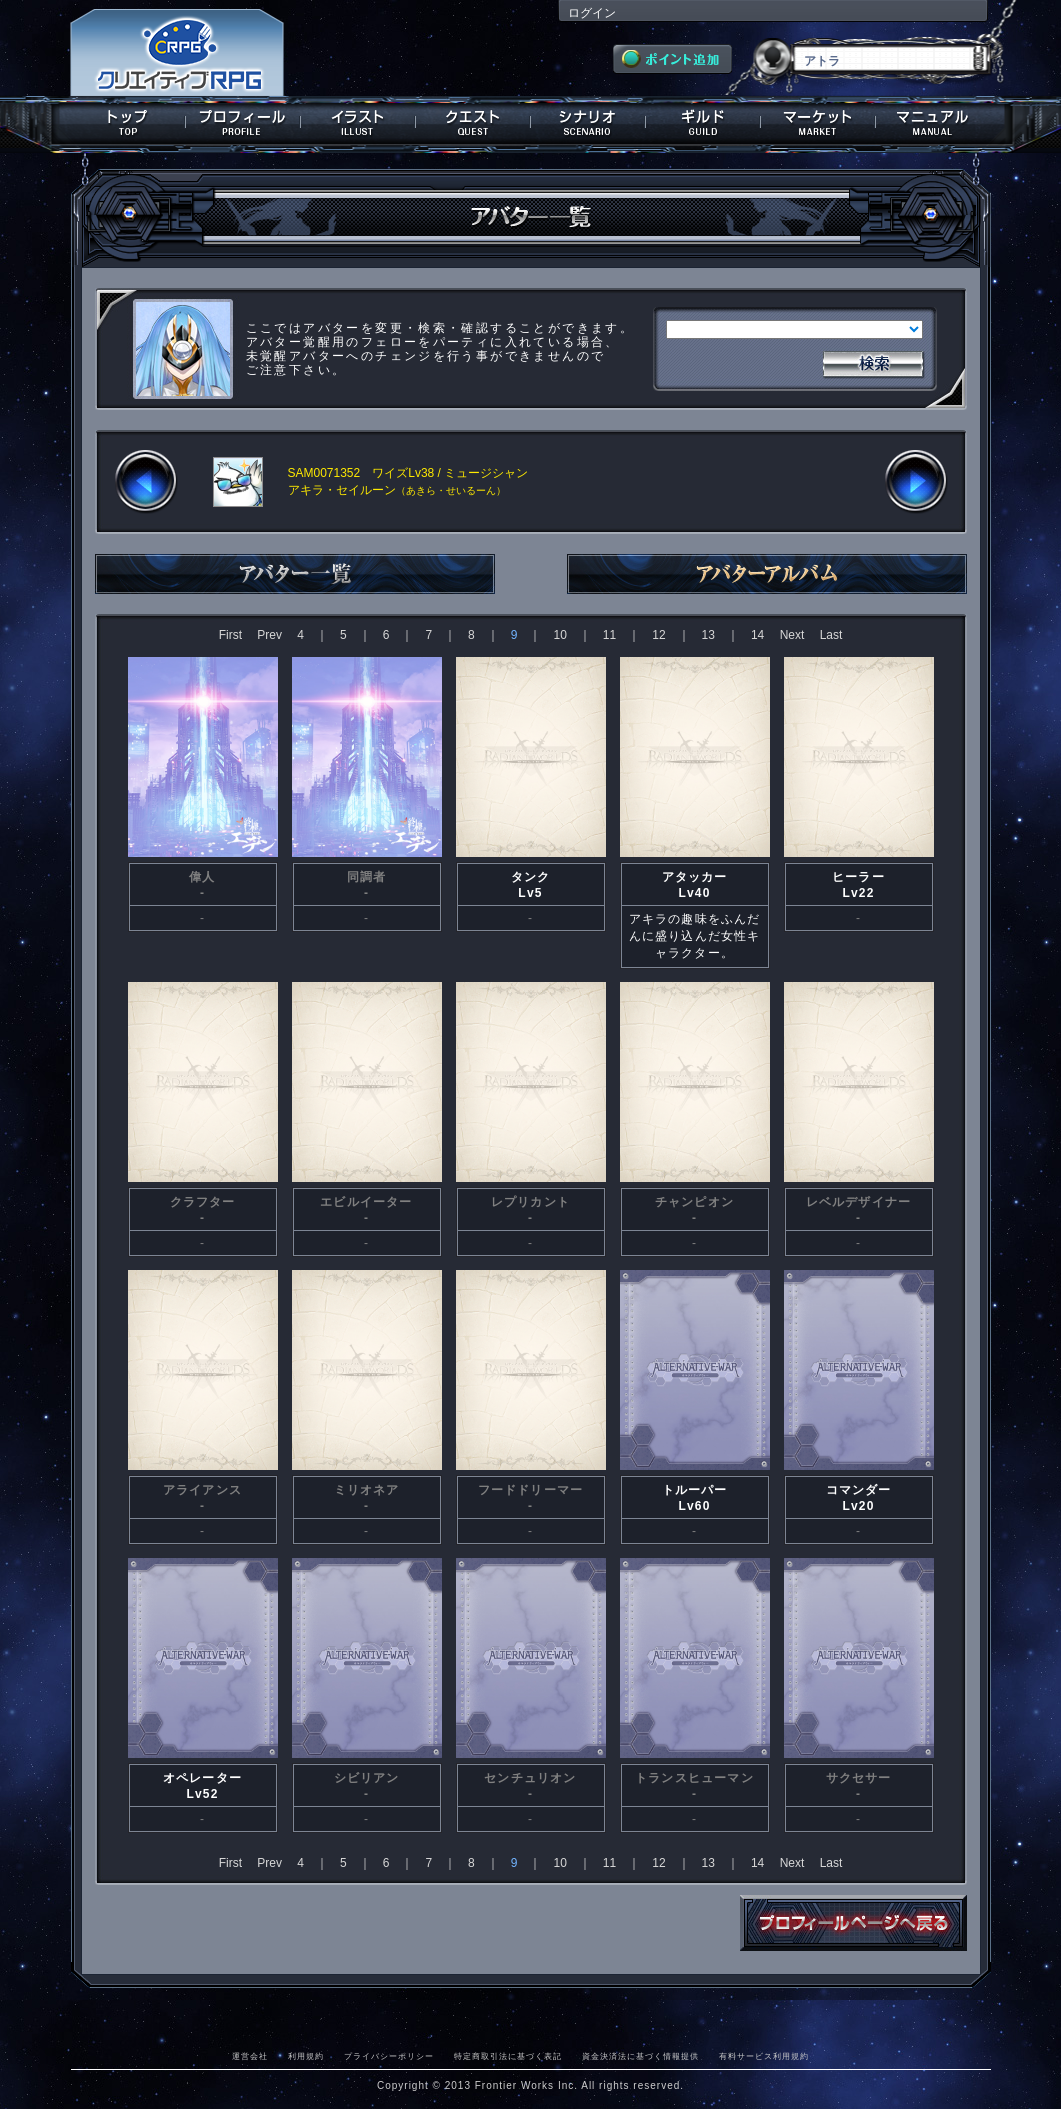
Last (831, 635)
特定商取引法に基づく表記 (508, 2056)
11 (609, 635)
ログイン (592, 13)
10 (559, 635)
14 (757, 635)
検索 (873, 362)
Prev (269, 635)
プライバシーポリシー (389, 2056)
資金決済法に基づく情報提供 (640, 2056)
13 (708, 635)
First (230, 635)
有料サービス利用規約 (764, 2056)
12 (658, 635)
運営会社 (250, 2056)
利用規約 (306, 2056)
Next (792, 635)
